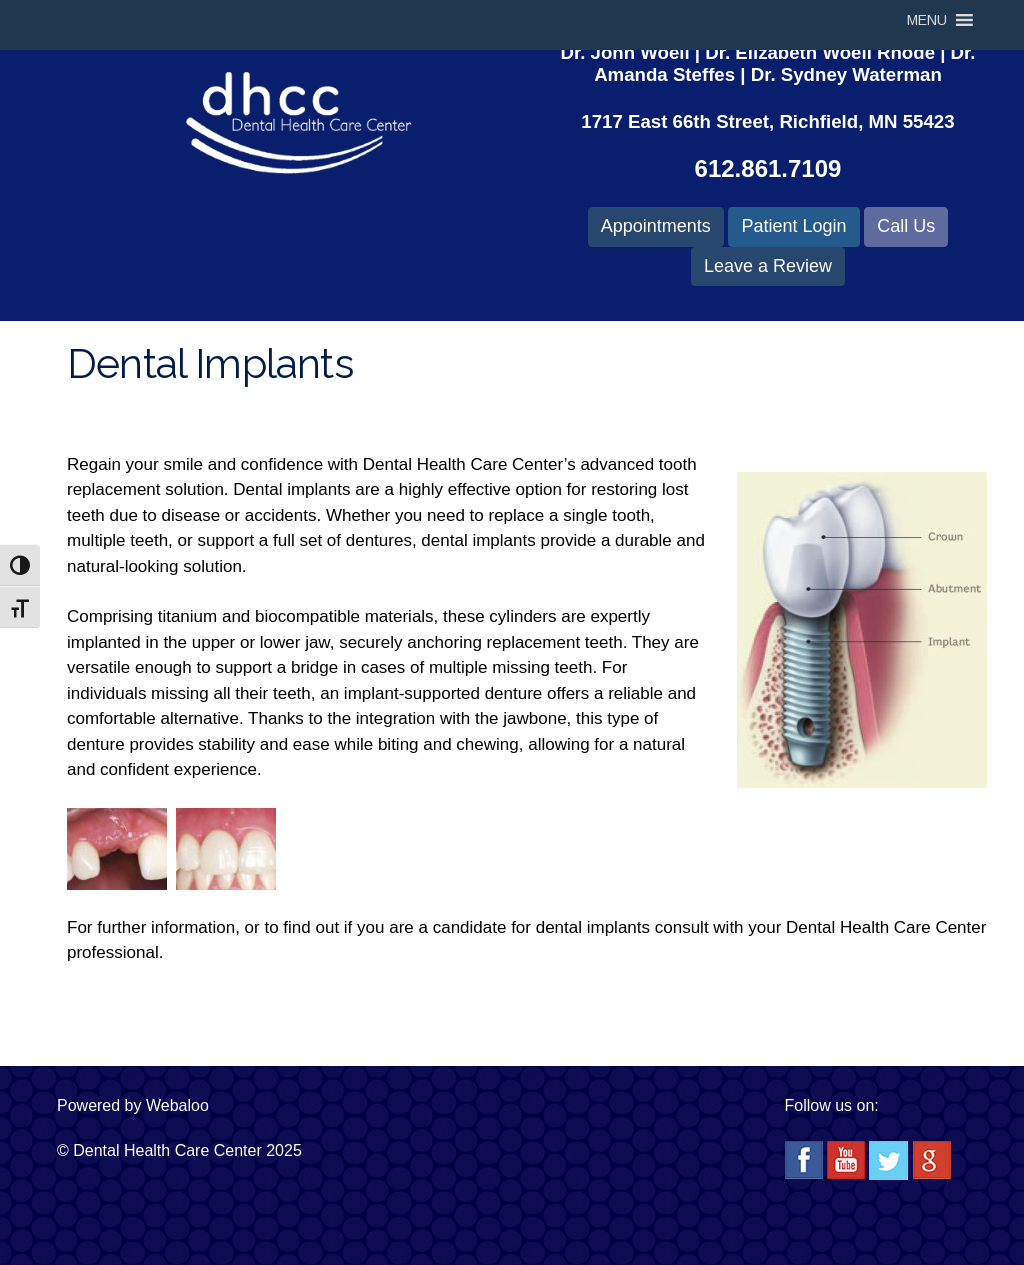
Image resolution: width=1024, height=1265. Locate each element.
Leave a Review (768, 266)
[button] (927, 20)
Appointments (656, 226)
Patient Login (793, 226)
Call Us (906, 226)
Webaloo (177, 1105)
